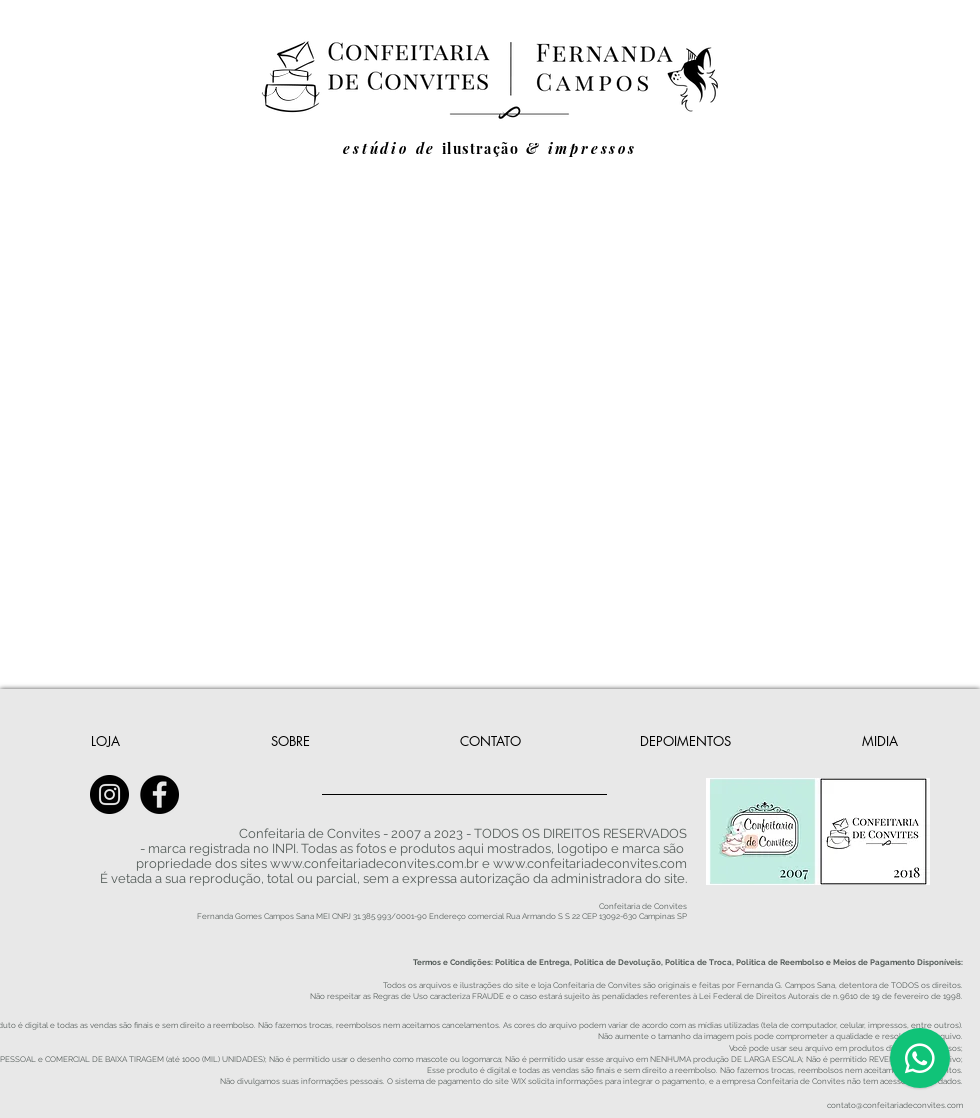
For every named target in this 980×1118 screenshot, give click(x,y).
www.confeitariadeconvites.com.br (374, 863)
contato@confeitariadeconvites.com (895, 1105)
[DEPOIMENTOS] (685, 741)
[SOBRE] (290, 741)
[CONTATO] (490, 741)
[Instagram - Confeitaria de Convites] (109, 794)
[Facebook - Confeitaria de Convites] (159, 794)
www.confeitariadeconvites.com (590, 863)
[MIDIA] (880, 741)
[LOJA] (105, 741)
